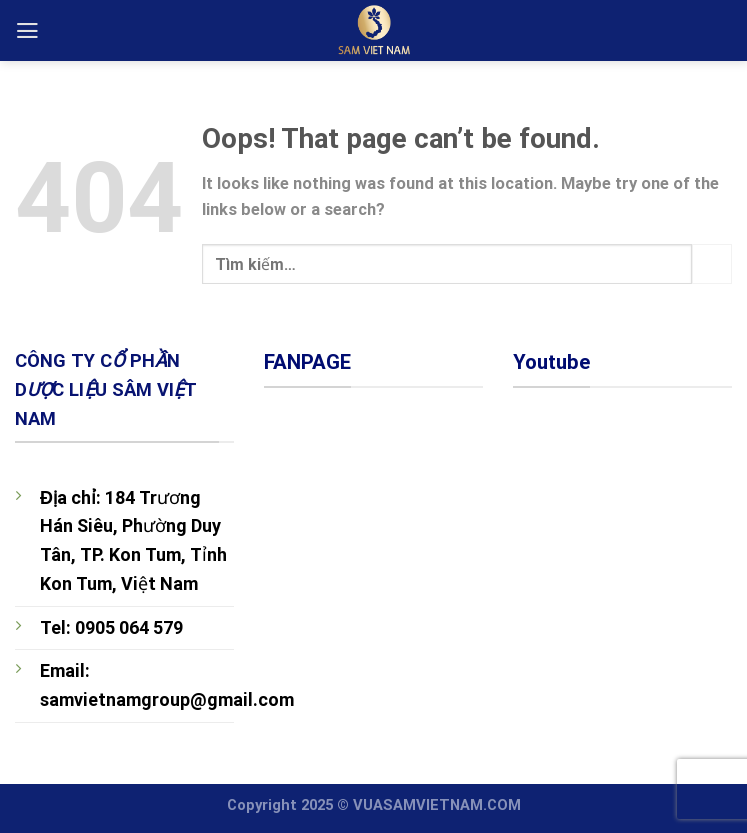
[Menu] (27, 31)
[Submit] (712, 264)
